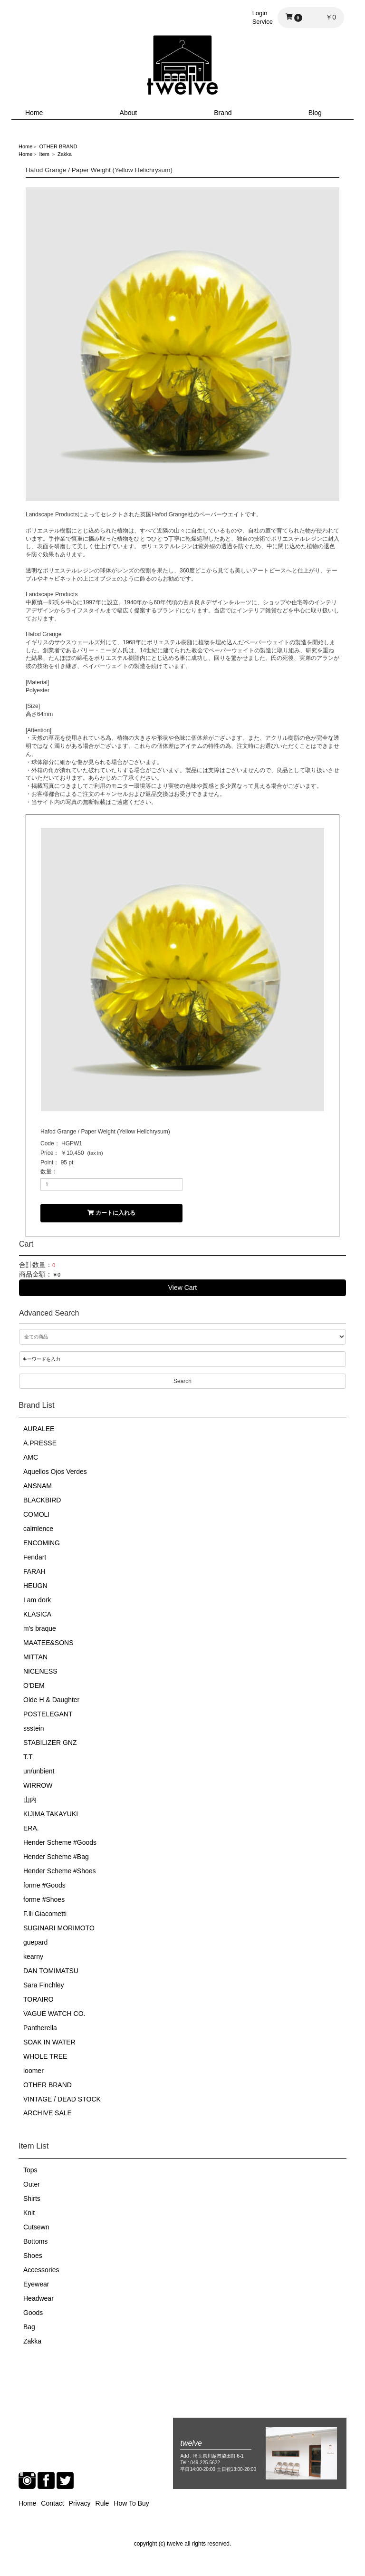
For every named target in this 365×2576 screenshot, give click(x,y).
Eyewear (36, 2284)
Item (44, 154)
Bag (29, 2327)
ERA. (31, 1828)
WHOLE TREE (45, 2056)
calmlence (38, 1528)
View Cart (182, 1287)
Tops (30, 2170)
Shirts (31, 2198)
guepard (35, 1942)
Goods (33, 2312)
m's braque (39, 1628)
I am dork (37, 1600)
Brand (222, 112)
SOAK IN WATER (49, 2042)
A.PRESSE (40, 1443)
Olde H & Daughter (51, 1700)
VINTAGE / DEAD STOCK (62, 2099)
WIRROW (37, 1785)
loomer (33, 2070)
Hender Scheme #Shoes (59, 1871)
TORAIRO (38, 1999)
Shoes (32, 2255)
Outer (31, 2184)
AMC (30, 1457)
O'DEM (34, 1685)
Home (34, 112)
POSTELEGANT (47, 1714)
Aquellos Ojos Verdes (55, 1471)
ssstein (33, 1728)
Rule (102, 2503)
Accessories (41, 2270)
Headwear (38, 2298)
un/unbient (38, 1771)
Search (182, 1381)
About (128, 112)
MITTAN (35, 1657)
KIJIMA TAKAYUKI (50, 1814)
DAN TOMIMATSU (50, 1971)
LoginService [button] (262, 17)
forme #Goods (44, 1885)
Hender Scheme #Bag (56, 1856)
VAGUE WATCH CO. (54, 2013)
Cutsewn (36, 2227)
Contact (52, 2503)
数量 (46, 1171)
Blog (315, 112)
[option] (182, 344)
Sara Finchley (43, 1985)
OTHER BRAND (47, 2085)
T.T (27, 1757)
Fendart (34, 1557)
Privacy (80, 2503)
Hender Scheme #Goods (59, 1842)
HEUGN (35, 1585)
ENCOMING (41, 1543)
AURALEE (38, 1429)
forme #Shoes (44, 1899)
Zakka (32, 2341)
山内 (30, 1799)
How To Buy (131, 2503)
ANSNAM (37, 1486)
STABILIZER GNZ (50, 1742)
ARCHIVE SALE (47, 2113)
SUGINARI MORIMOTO (59, 1928)
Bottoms (35, 2241)
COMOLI (36, 1514)
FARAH (34, 1571)
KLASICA (37, 1614)
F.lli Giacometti (45, 1913)
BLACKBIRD (42, 1500)
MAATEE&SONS (48, 1642)
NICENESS (40, 1671)
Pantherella (40, 2028)
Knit (29, 2213)
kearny (33, 1956)
